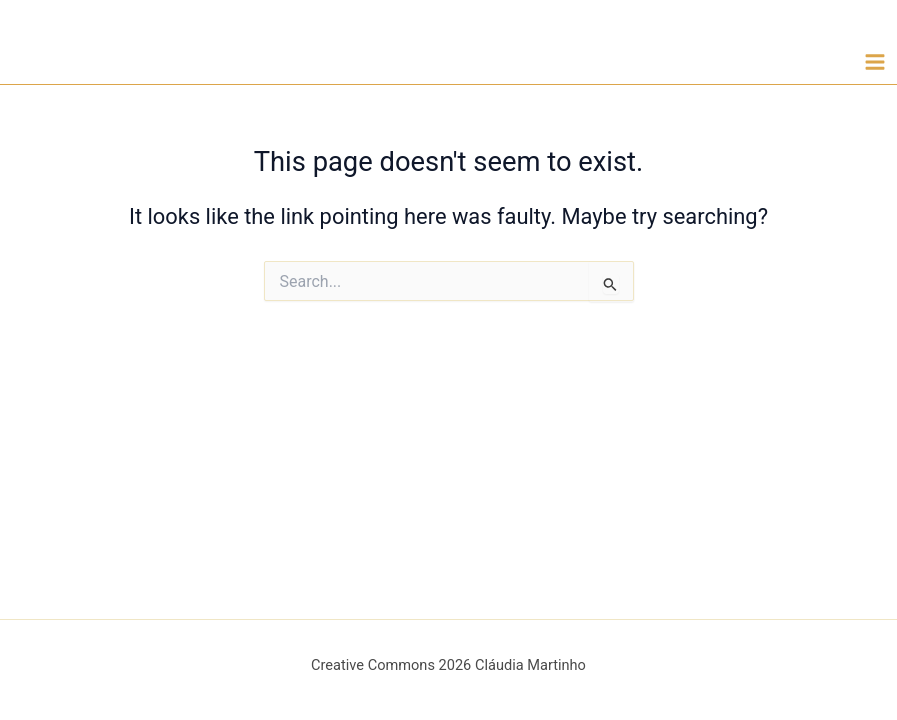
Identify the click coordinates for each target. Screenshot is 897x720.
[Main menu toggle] (875, 62)
